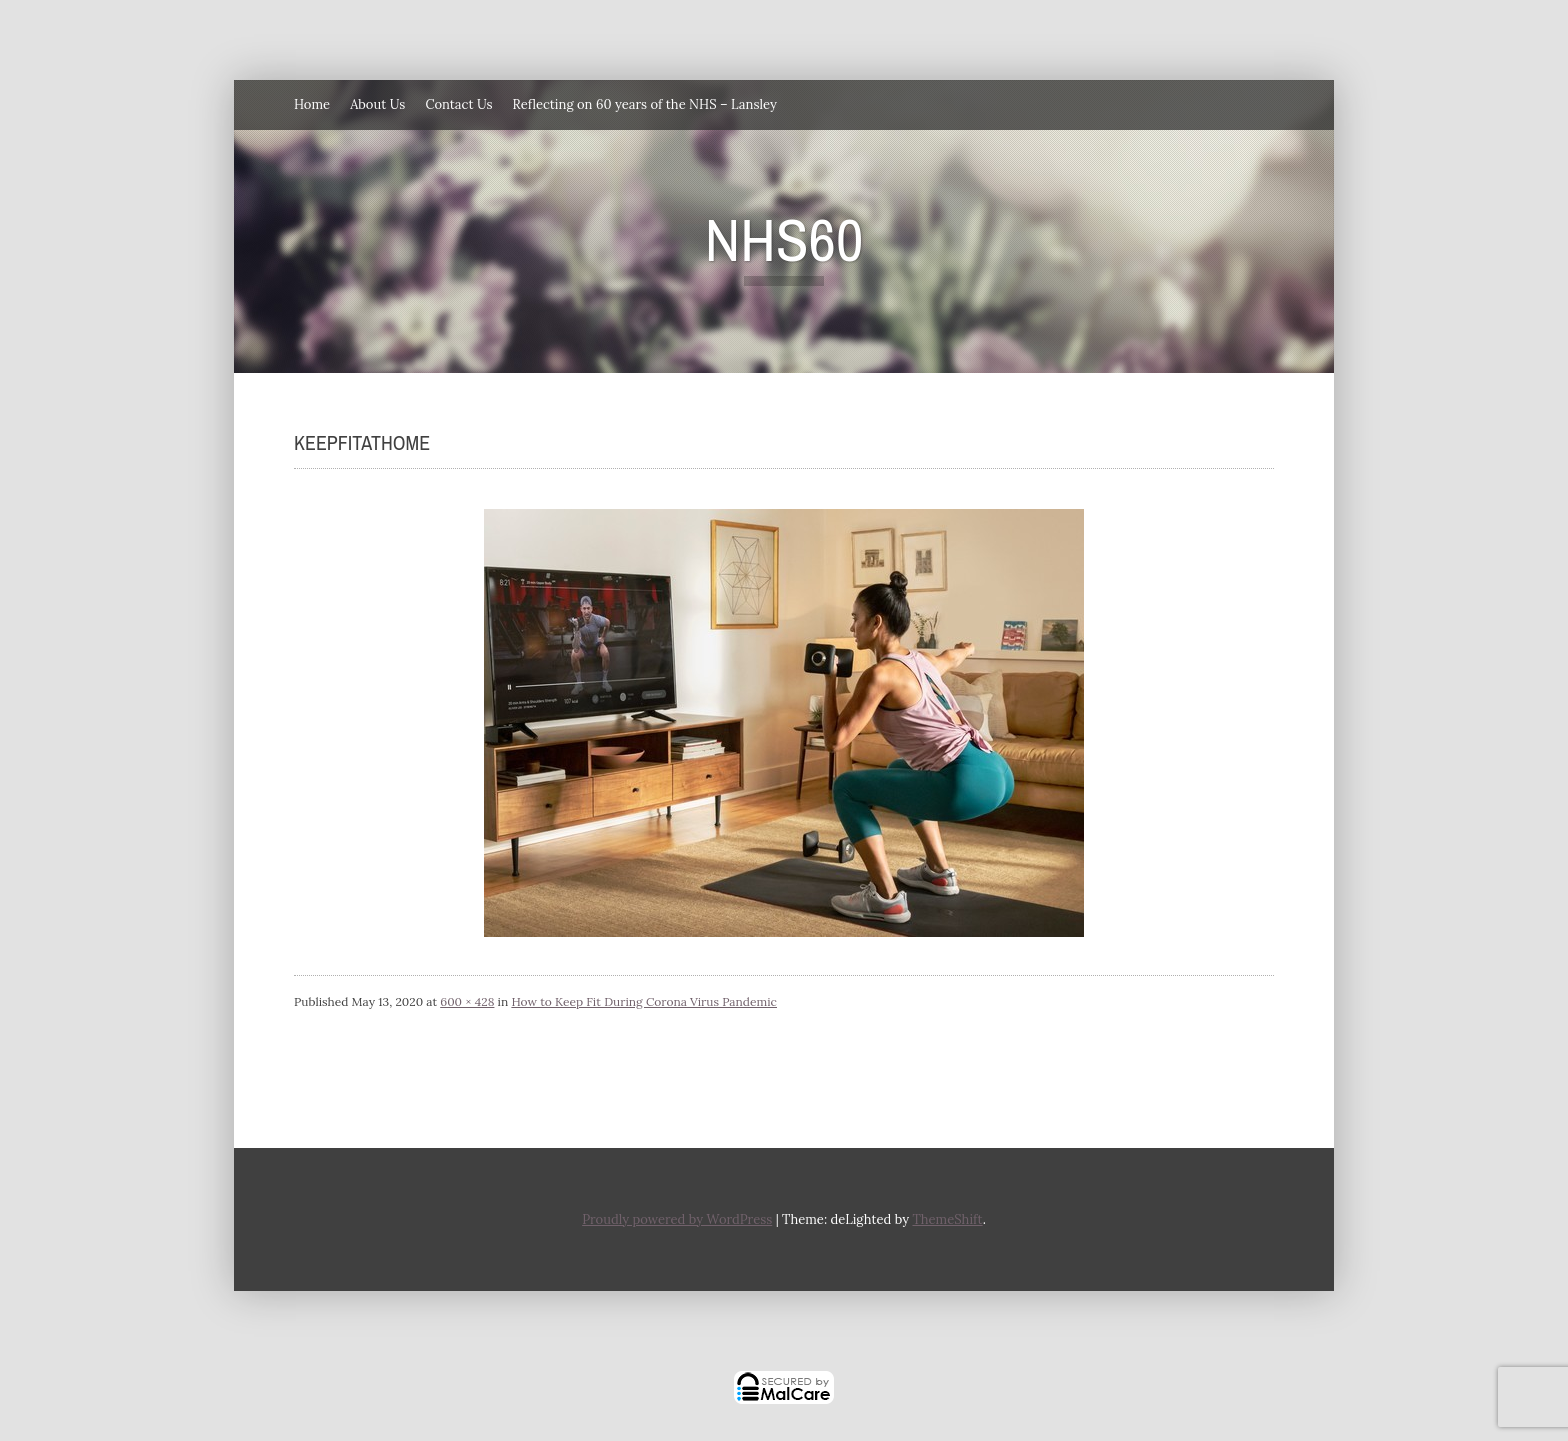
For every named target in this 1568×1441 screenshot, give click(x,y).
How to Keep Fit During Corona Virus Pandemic (644, 1001)
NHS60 (784, 239)
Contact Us (458, 104)
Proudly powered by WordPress (677, 1219)
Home (312, 104)
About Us (377, 104)
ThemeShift (947, 1219)
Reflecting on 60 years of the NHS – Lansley (645, 104)
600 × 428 (467, 1001)
